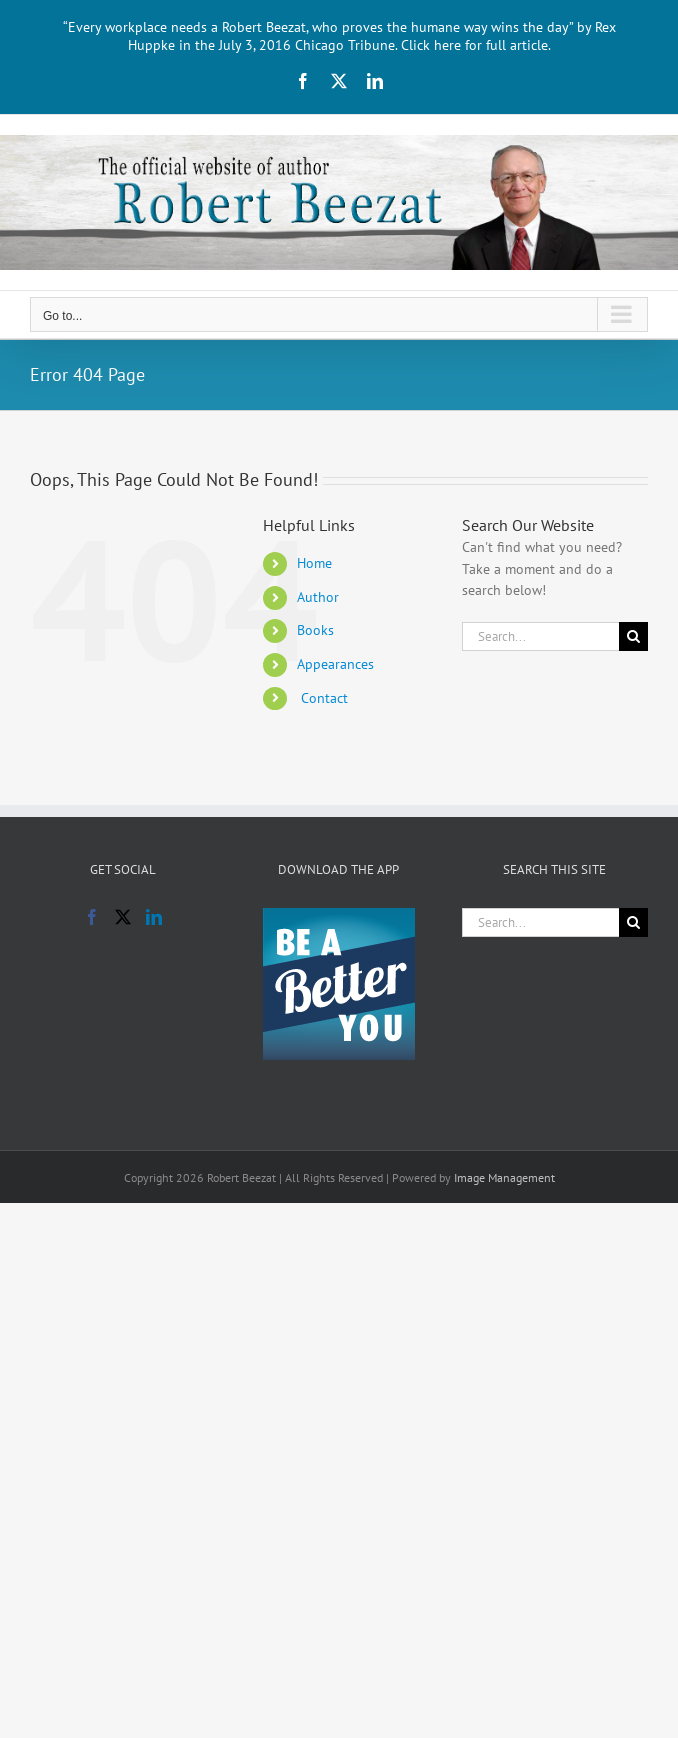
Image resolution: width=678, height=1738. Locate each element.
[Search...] (540, 636)
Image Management (504, 1177)
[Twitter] (123, 917)
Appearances (335, 664)
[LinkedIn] (154, 917)
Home (314, 563)
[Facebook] (92, 917)
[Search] (633, 636)
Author (318, 597)
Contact (322, 698)
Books (315, 630)
